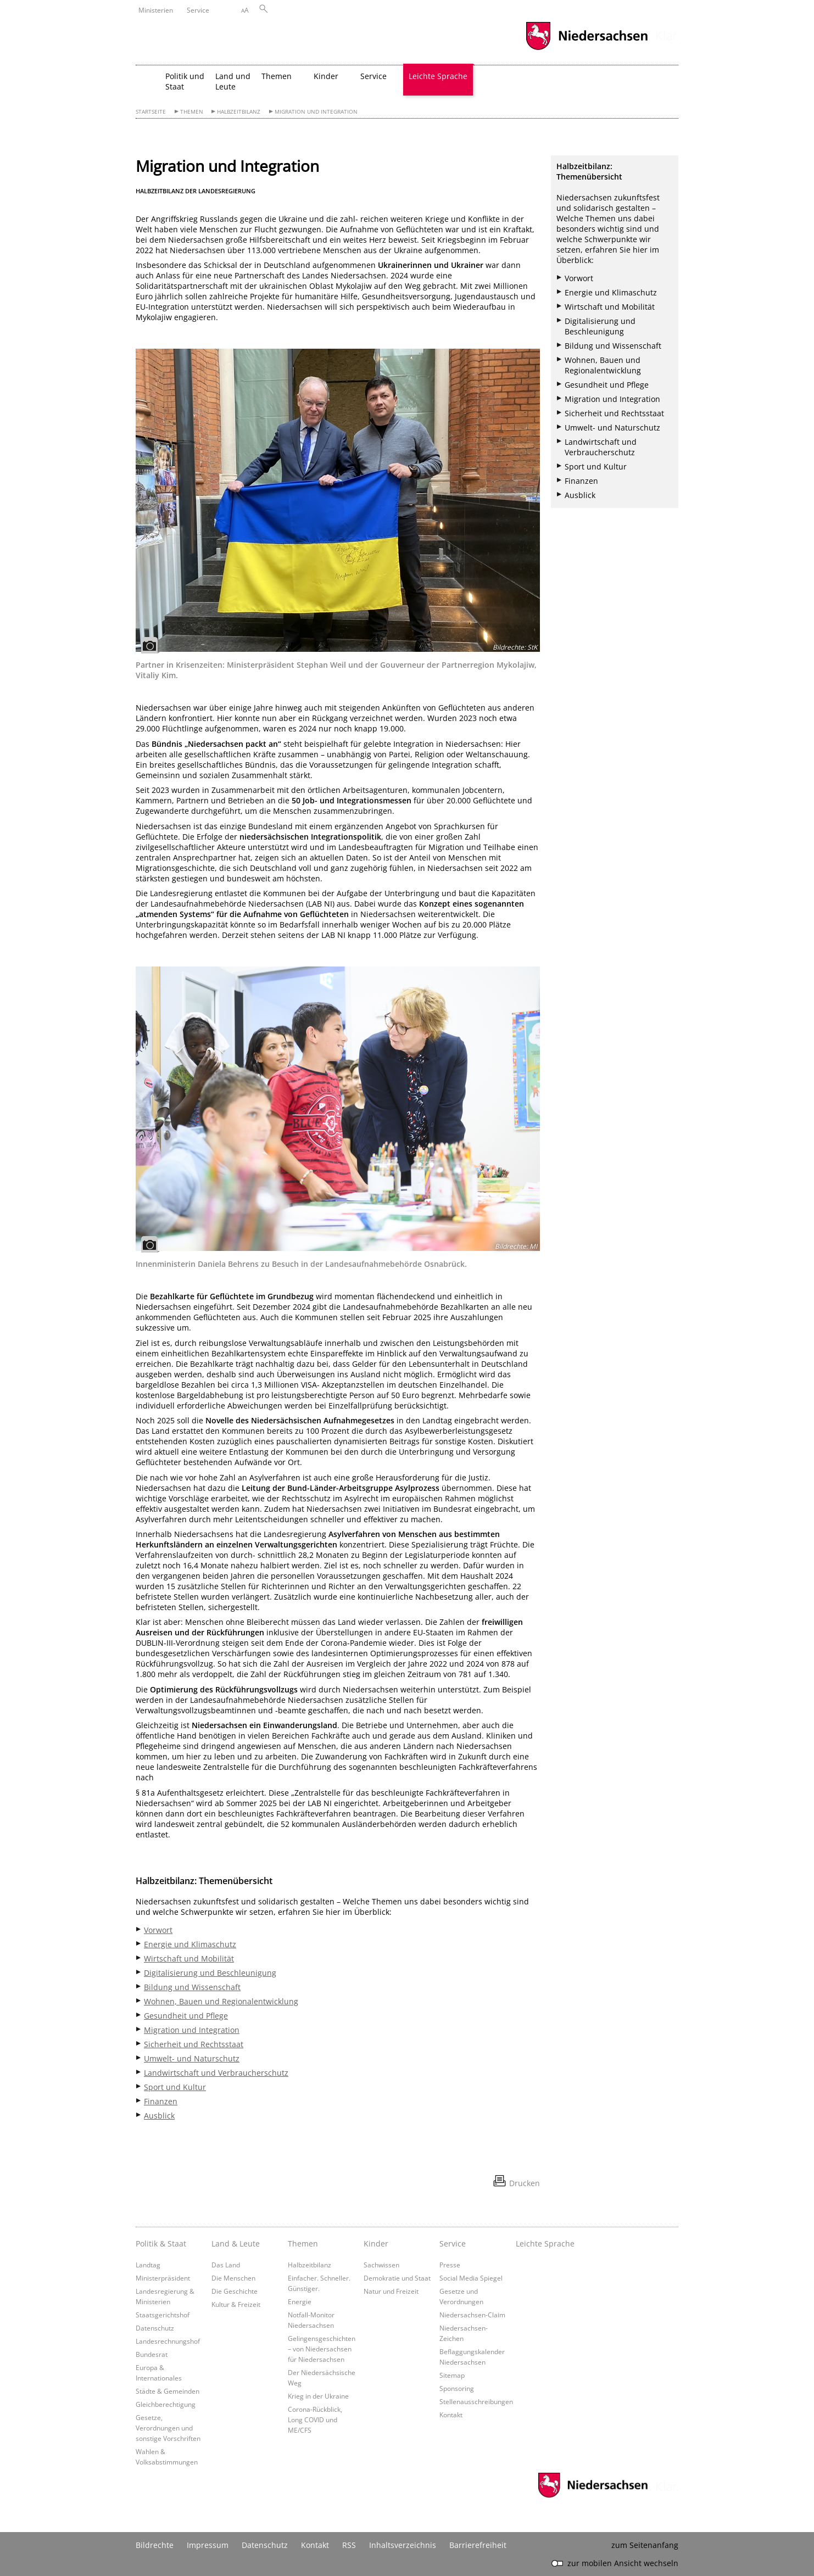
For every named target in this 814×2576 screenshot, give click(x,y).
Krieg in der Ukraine (318, 2395)
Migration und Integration (316, 111)
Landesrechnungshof (168, 2341)
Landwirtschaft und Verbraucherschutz (216, 2072)
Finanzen (160, 2101)
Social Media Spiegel (471, 2277)
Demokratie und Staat (397, 2277)
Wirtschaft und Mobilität (189, 1958)
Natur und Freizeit (391, 2291)
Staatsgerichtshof (162, 2314)
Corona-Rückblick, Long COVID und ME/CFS (315, 2419)
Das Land (225, 2264)
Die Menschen (233, 2277)
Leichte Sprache (438, 76)
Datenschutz (155, 2327)
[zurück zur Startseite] (148, 80)
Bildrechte (155, 2545)
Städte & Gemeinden (167, 2391)
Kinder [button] (326, 76)
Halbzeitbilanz (238, 111)
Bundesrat (152, 2354)
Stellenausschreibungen (476, 2401)
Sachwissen (381, 2264)
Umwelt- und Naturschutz (191, 2058)
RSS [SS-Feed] (349, 2545)
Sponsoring (456, 2388)
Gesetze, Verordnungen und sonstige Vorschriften (168, 2428)
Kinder (376, 2243)
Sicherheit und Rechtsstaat (193, 2044)
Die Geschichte (234, 2291)
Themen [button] (276, 76)
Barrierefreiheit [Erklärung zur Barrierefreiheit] (477, 2545)
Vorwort (158, 1930)
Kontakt (450, 2414)
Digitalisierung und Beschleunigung (210, 1973)
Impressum (207, 2545)
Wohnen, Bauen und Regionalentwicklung (221, 2001)
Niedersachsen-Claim (472, 2314)
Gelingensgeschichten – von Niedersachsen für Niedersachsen (321, 2348)
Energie (299, 2301)
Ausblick (159, 2115)
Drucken (524, 2183)
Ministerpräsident (163, 2277)
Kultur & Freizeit (235, 2304)
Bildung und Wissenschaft (192, 1987)
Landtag (148, 2264)
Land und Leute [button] (232, 81)
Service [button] (373, 76)
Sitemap (452, 2375)
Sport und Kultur (175, 2087)
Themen (191, 111)
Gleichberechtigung (166, 2404)
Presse (449, 2264)
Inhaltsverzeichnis (402, 2545)
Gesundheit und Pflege (186, 2015)
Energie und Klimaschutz (190, 1944)
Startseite (151, 111)
